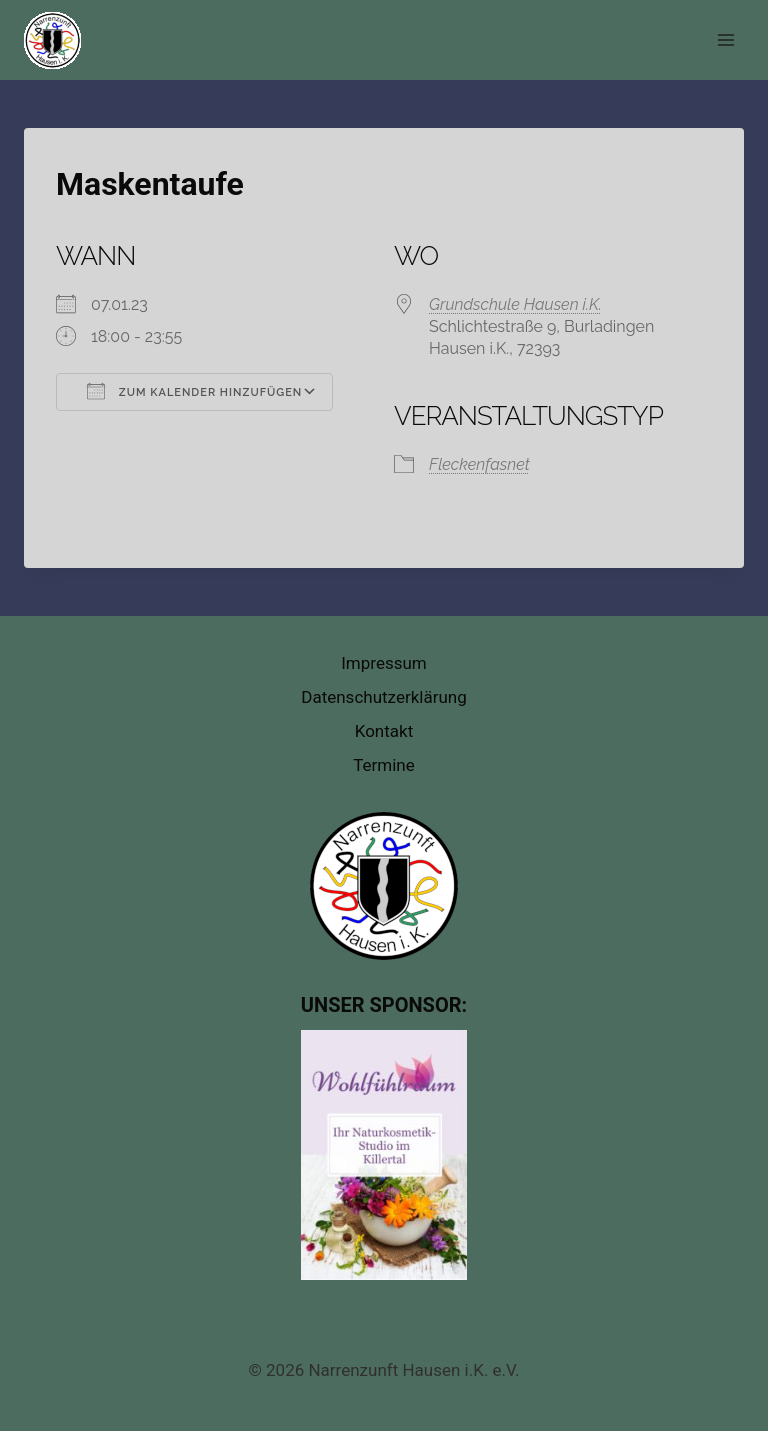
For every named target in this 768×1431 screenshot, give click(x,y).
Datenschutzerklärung (383, 697)
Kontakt (384, 731)
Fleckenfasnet (479, 464)
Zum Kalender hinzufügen (194, 391)
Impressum (384, 663)
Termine (384, 765)
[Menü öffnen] (725, 39)
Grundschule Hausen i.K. (515, 304)
